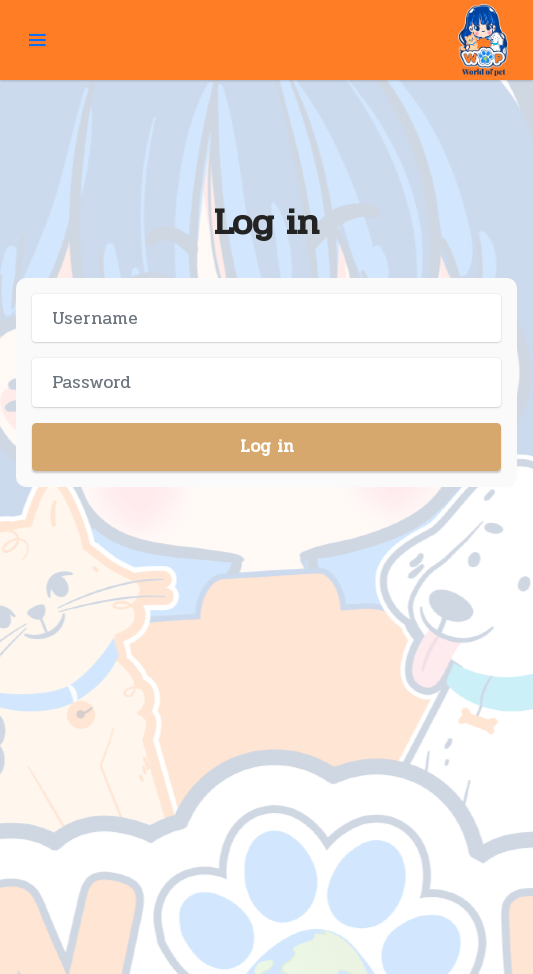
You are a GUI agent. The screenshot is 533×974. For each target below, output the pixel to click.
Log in (267, 446)
